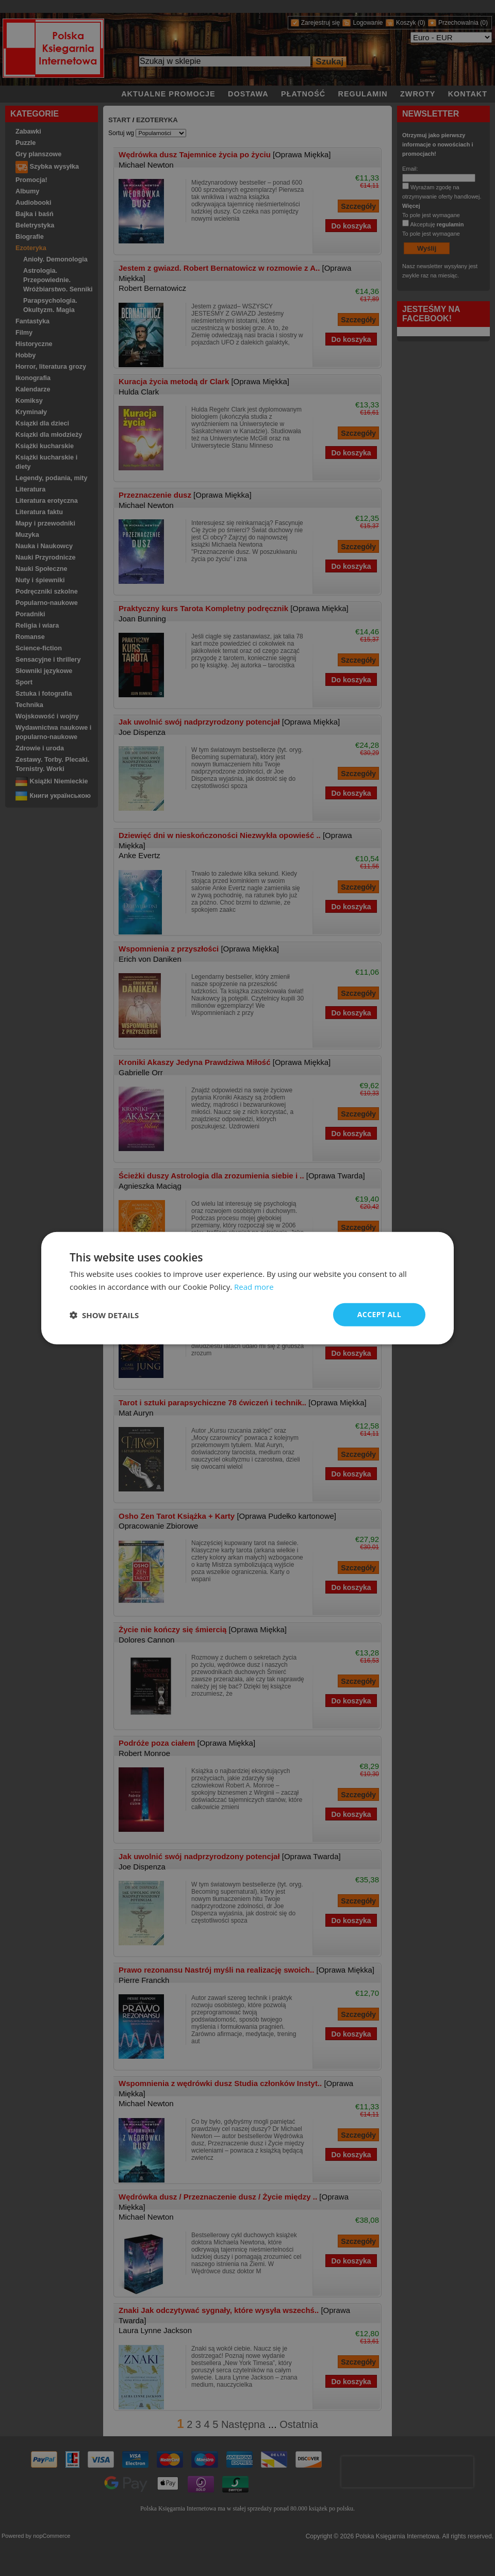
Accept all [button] (379, 1314)
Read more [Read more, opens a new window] (254, 1286)
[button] (104, 1314)
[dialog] (247, 1288)
